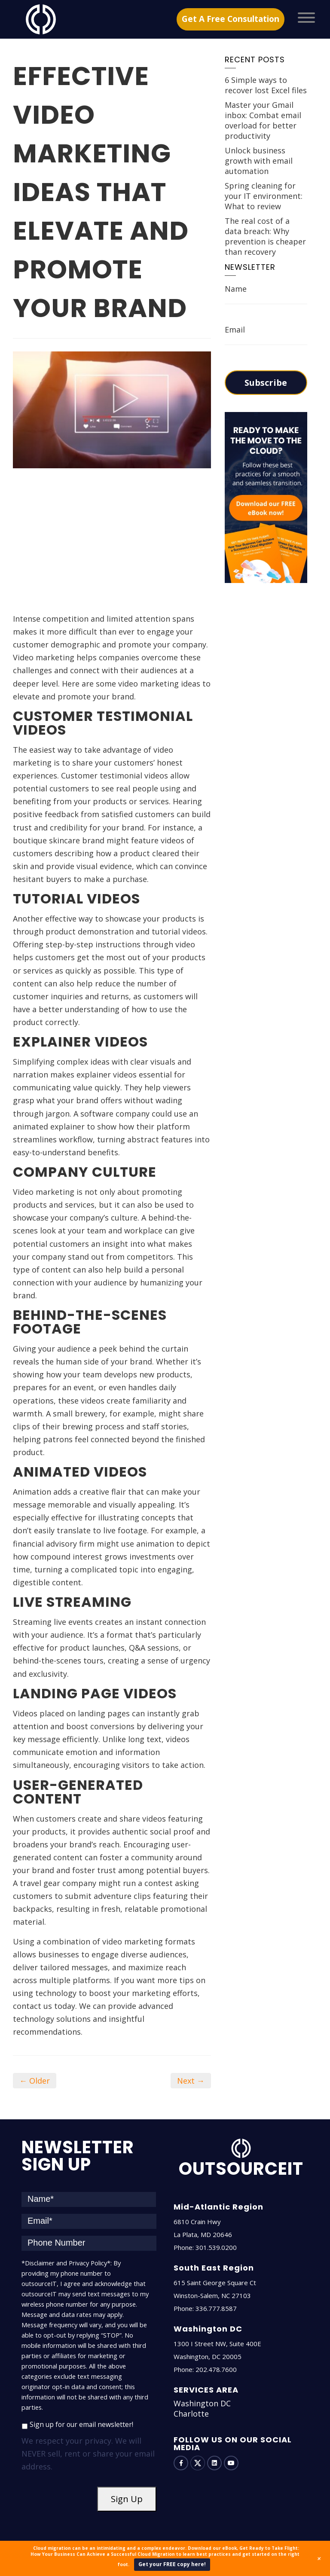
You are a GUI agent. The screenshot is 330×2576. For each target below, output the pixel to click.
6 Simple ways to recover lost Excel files (266, 85)
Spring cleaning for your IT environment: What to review (263, 195)
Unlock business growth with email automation (259, 160)
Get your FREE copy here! (172, 2564)
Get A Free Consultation (230, 18)
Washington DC (202, 2403)
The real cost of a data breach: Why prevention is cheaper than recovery (265, 236)
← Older (34, 2080)
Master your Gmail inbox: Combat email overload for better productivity (263, 120)
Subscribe (265, 382)
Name (236, 289)
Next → (191, 2080)
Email (235, 329)
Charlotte (191, 2413)
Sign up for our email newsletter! (81, 2424)
